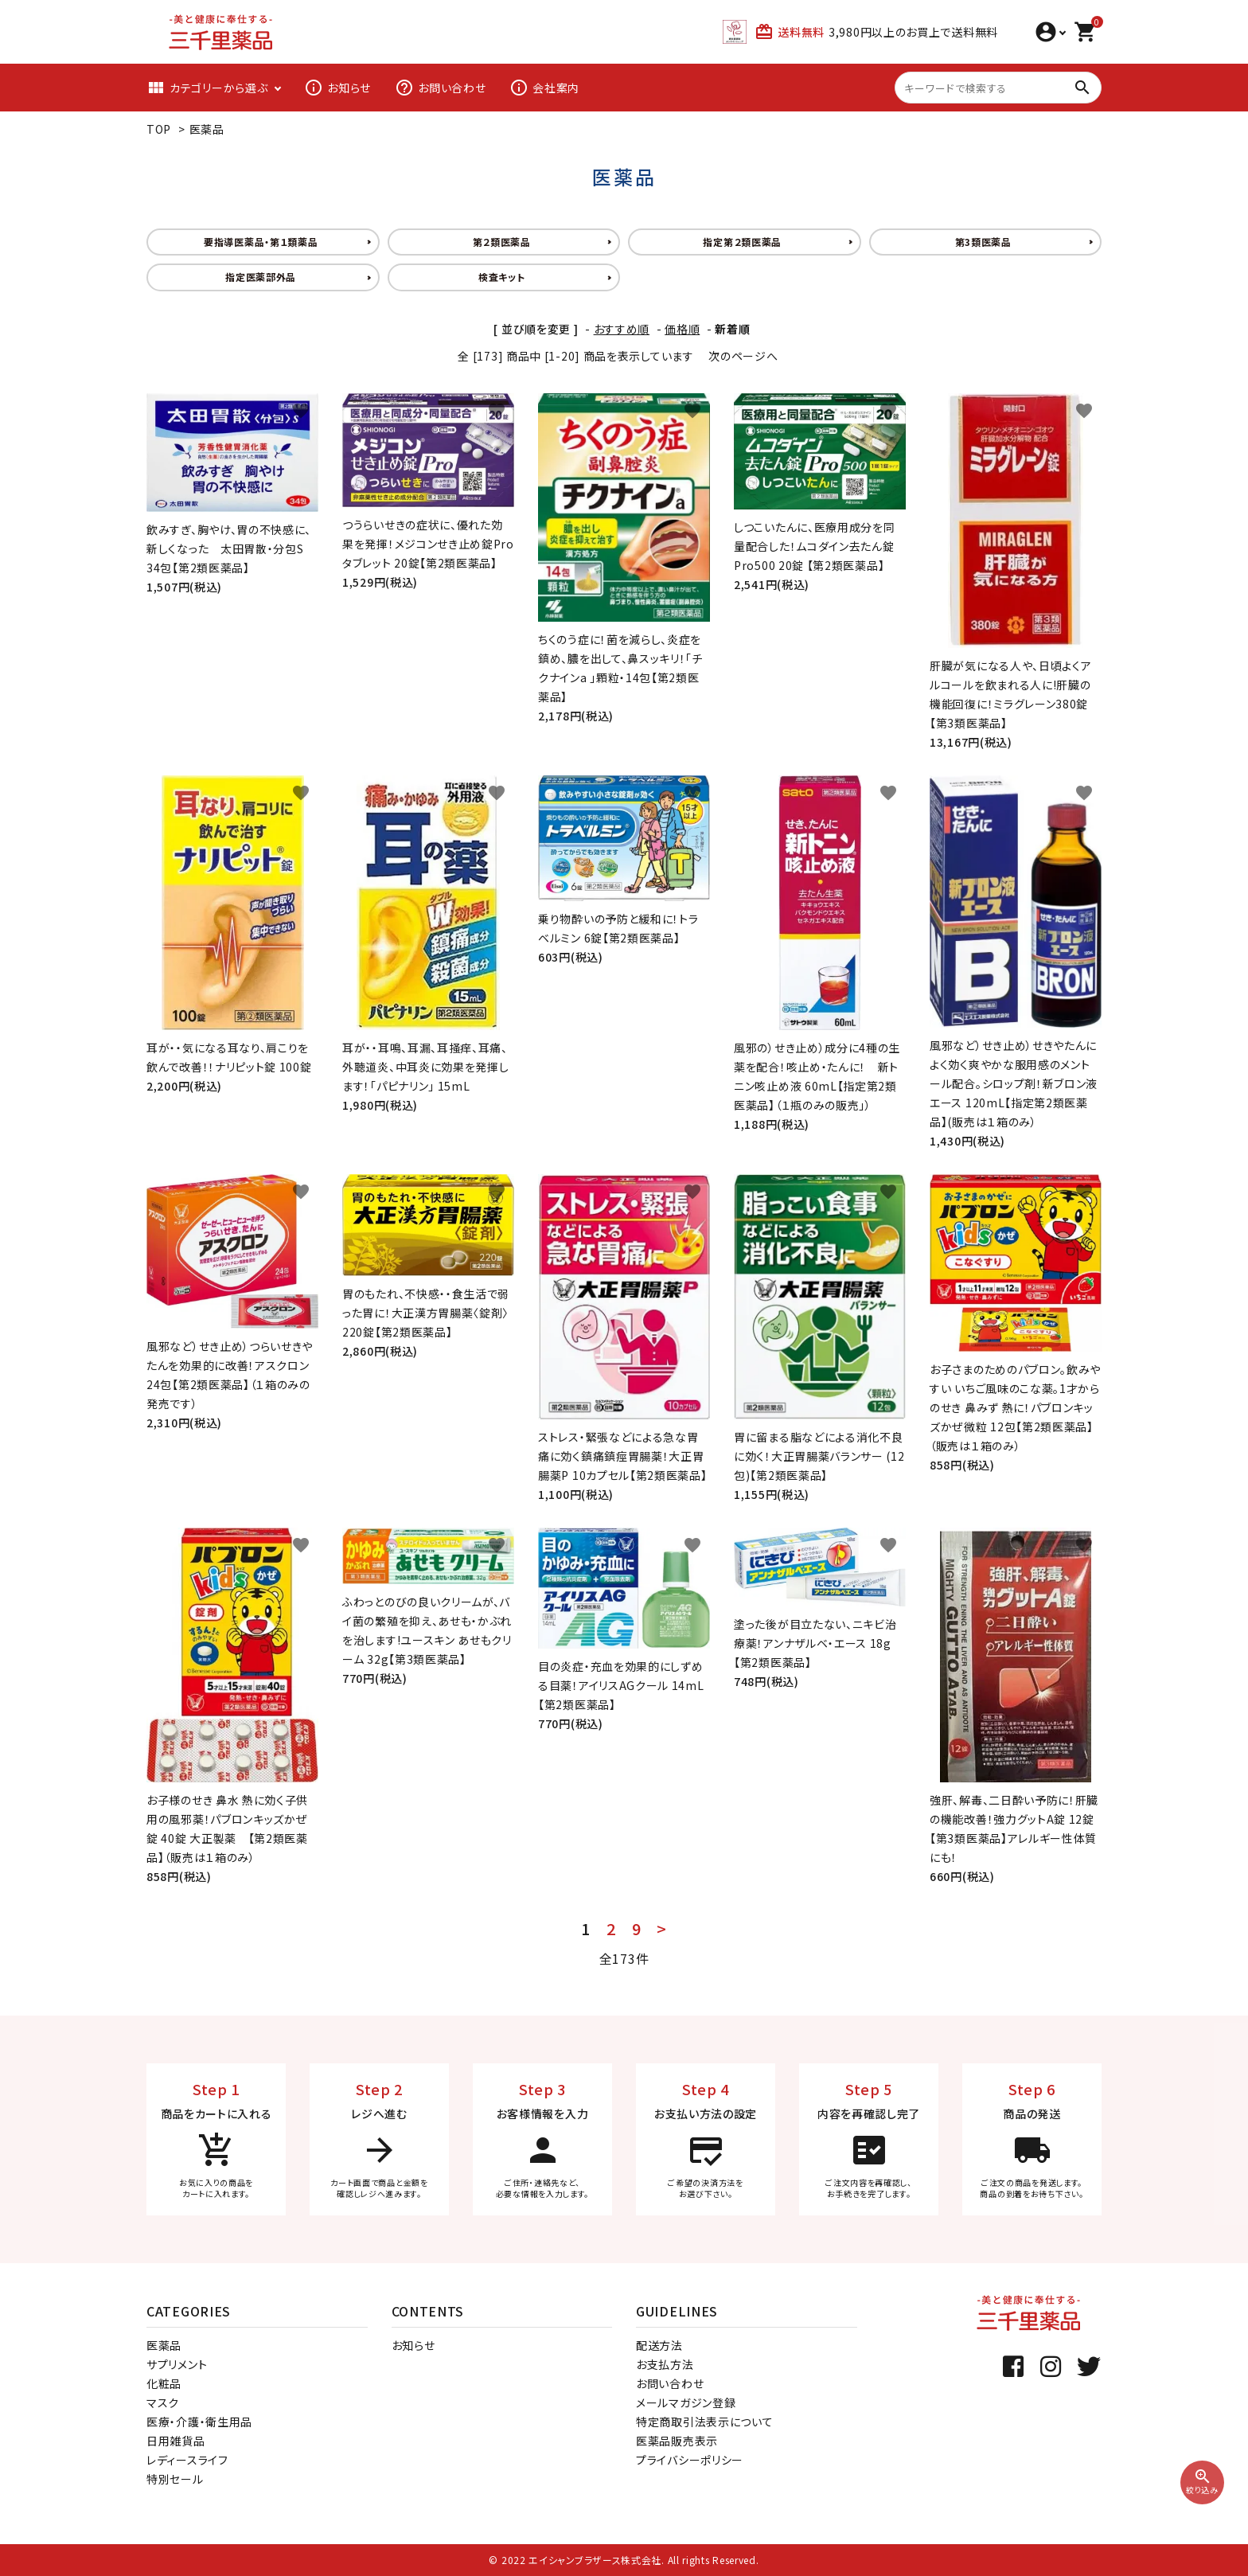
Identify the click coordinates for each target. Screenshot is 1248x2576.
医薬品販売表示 (677, 2441)
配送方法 (659, 2345)
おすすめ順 (622, 329)
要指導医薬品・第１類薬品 (261, 241)
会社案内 (544, 87)
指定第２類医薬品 (742, 241)
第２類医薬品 (502, 241)
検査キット (501, 276)
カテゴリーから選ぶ (206, 87)
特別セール (175, 2479)
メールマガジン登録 (685, 2402)
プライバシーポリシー (689, 2460)
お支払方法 (665, 2364)
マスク (162, 2402)
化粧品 (163, 2383)
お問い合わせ (440, 87)
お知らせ (337, 87)
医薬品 (206, 129)
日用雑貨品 (175, 2441)
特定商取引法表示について (704, 2422)
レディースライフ (187, 2460)
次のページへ (743, 356)
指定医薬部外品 (260, 276)
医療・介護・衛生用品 (199, 2422)
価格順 (682, 329)
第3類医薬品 (983, 241)
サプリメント (176, 2364)
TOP (158, 129)
